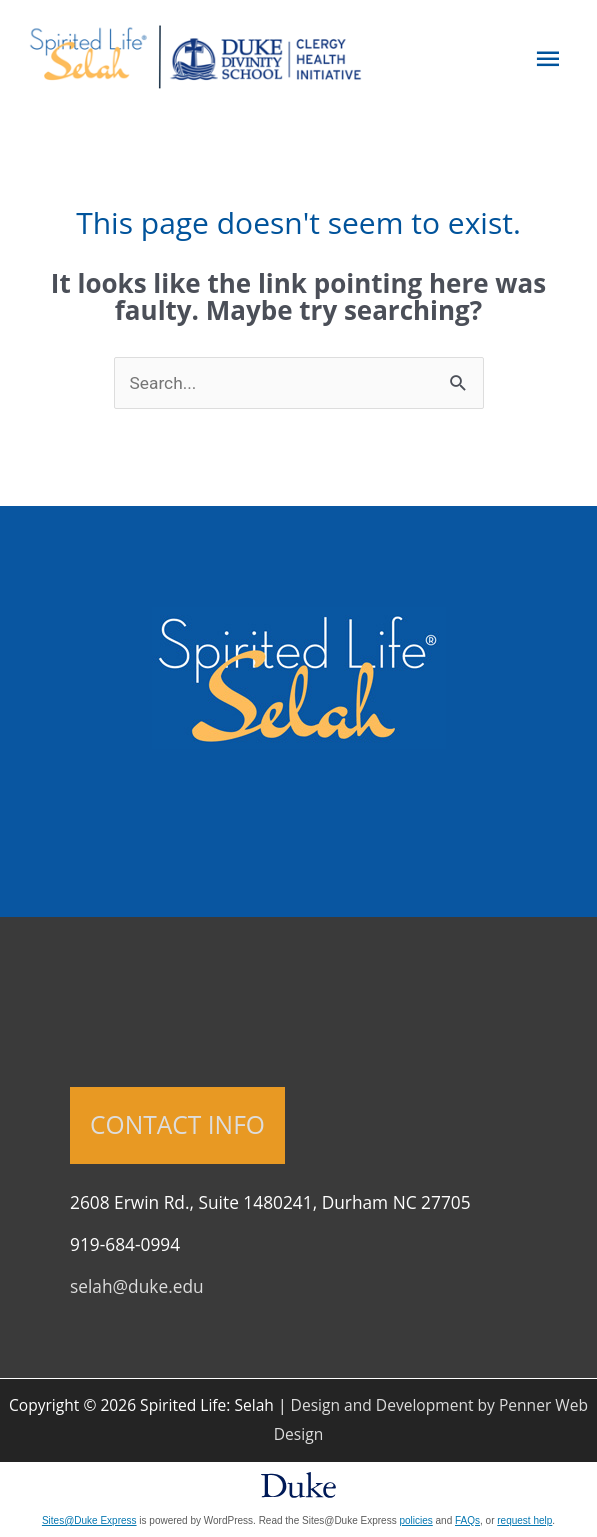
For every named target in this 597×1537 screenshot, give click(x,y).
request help (524, 1520)
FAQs (467, 1520)
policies (415, 1520)
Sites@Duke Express (89, 1520)
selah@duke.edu (137, 1286)
